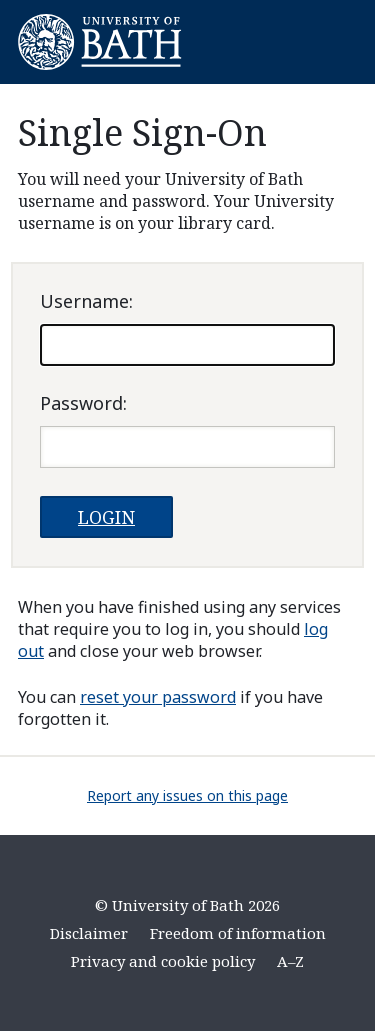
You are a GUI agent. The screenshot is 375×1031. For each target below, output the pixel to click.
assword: (83, 403)
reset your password (158, 697)
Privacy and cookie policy (163, 961)
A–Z (290, 961)
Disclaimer (89, 933)
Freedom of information (238, 933)
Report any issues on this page (187, 795)
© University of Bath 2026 (187, 905)
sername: (86, 301)
